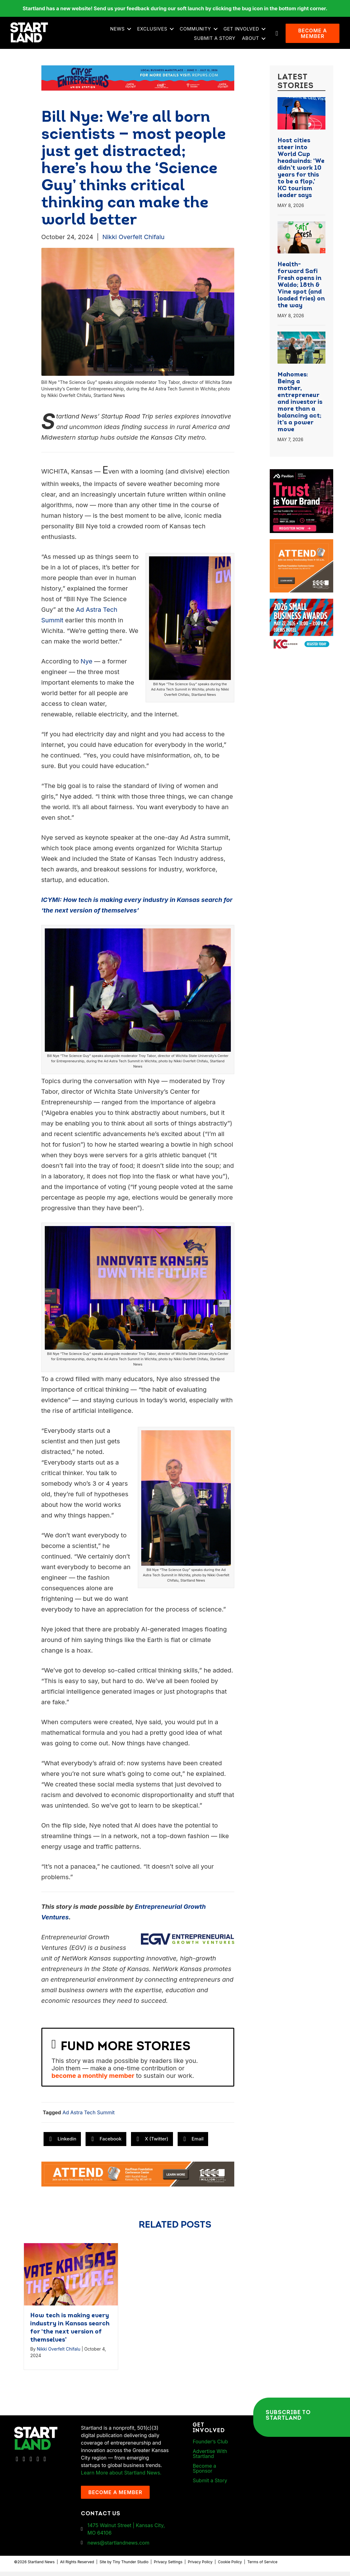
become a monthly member (93, 2080)
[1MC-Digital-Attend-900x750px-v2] (302, 548)
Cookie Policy (230, 2566)
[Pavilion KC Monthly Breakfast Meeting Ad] (302, 477)
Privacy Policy (200, 2566)
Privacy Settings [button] (168, 2566)
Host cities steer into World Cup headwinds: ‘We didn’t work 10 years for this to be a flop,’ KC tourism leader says (301, 172)
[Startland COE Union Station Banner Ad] (138, 82)
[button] (130, 31)
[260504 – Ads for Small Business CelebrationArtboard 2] (302, 607)
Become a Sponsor (204, 2472)
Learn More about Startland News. (121, 2477)
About (251, 41)
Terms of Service (262, 2566)
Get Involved (242, 31)
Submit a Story (216, 41)
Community (196, 31)
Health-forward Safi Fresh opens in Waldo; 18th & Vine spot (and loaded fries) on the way (301, 290)
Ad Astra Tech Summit (89, 2117)
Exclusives (153, 31)
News (119, 31)
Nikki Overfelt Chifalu (133, 241)
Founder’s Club (210, 2446)
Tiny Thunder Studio (130, 2566)
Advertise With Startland (210, 2458)
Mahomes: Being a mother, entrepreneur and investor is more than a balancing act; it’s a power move (300, 406)
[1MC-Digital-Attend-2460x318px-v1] (138, 2178)
